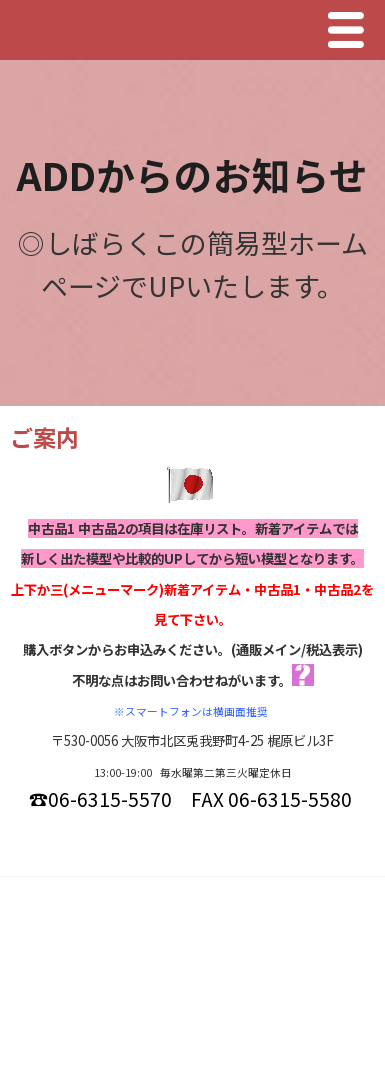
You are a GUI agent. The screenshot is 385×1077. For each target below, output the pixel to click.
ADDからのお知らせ (192, 174)
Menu (351, 31)
